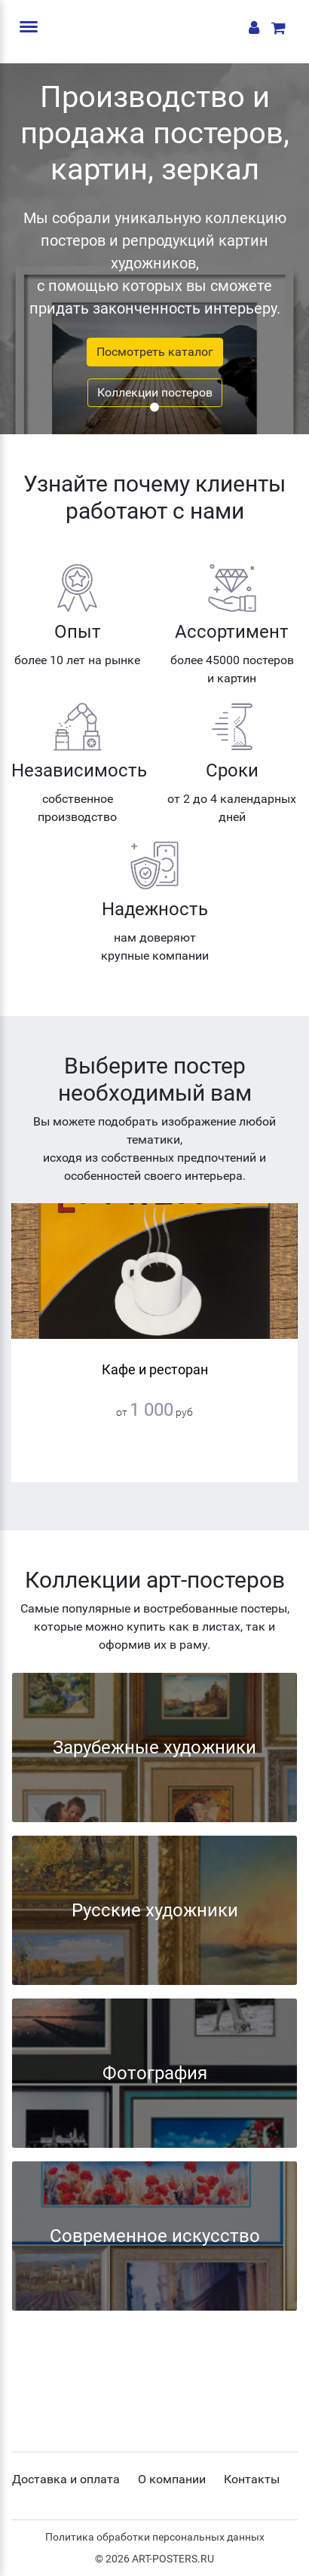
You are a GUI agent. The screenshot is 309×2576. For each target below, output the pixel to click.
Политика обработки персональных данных (155, 2537)
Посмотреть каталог (154, 352)
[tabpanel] (154, 248)
